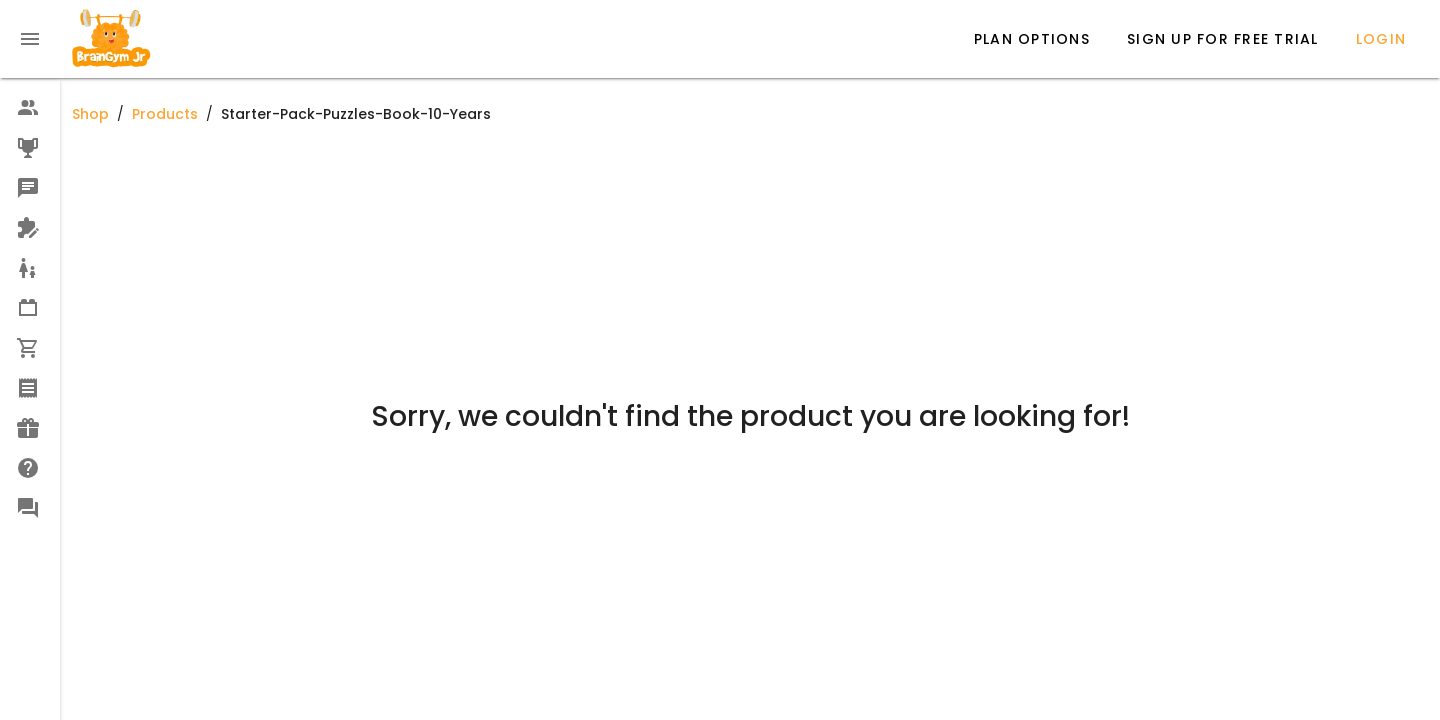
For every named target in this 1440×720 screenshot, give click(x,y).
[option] (30, 108)
